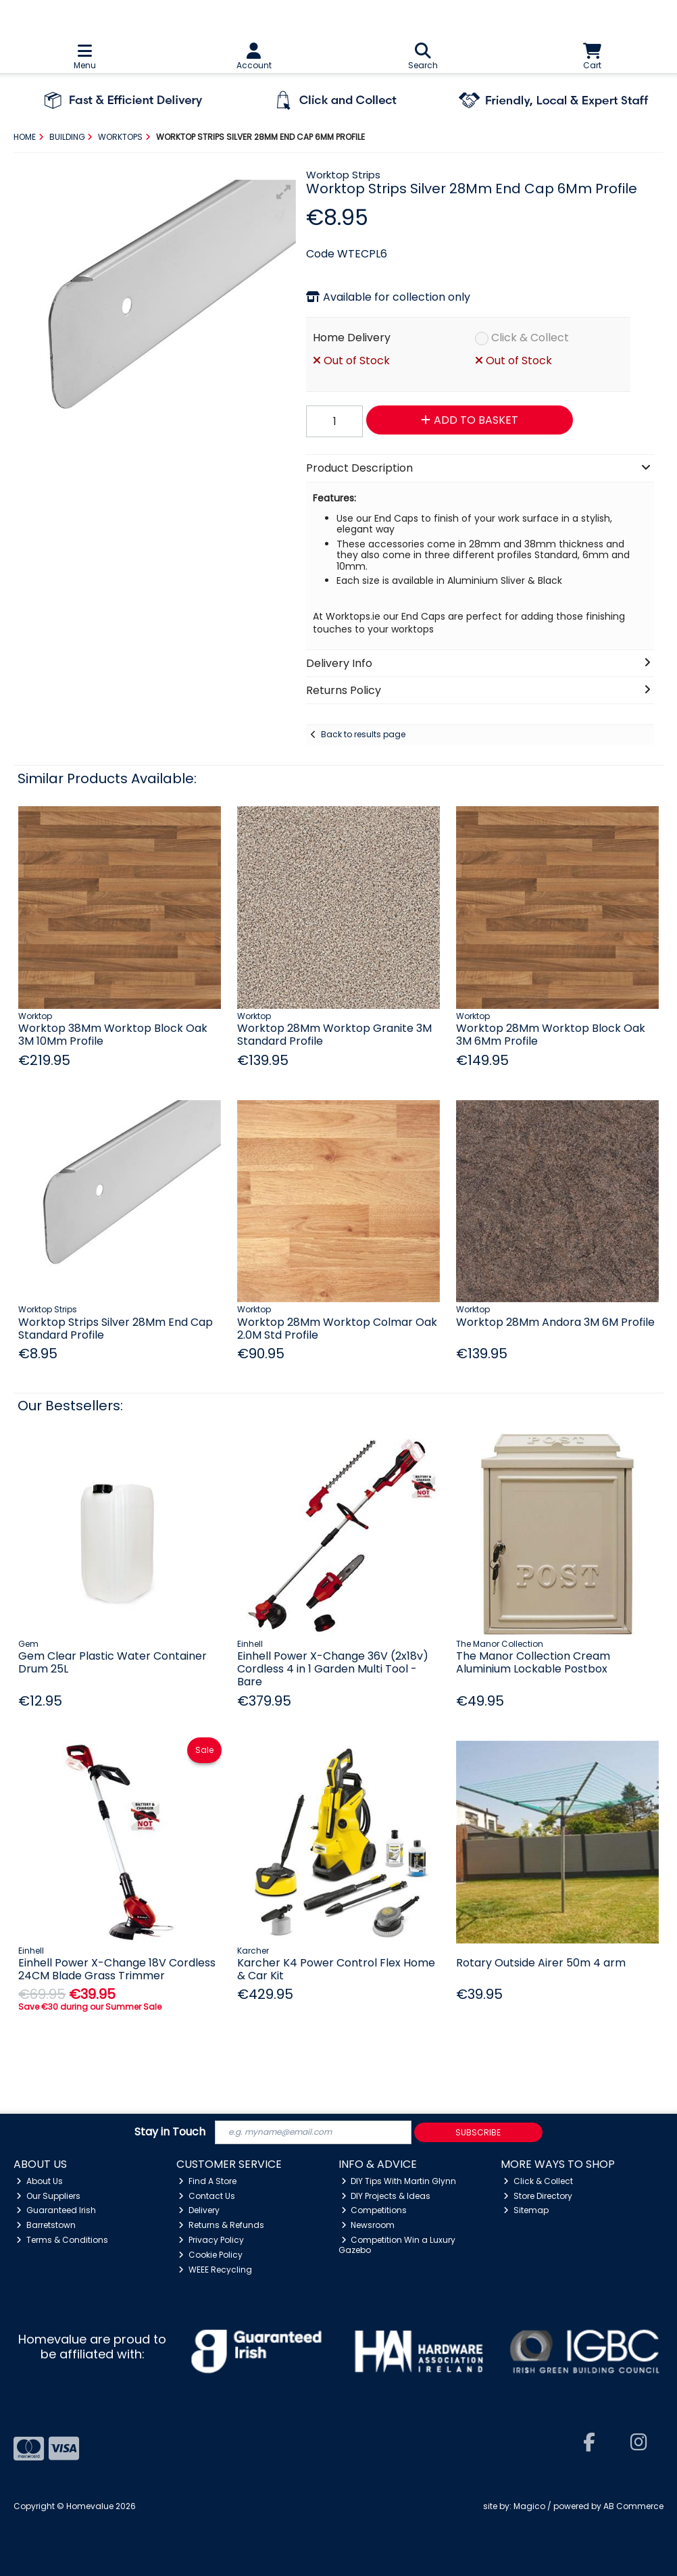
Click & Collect (530, 337)
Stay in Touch (169, 2132)
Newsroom (368, 2225)
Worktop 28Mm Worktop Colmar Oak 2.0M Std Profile (337, 1328)
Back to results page (363, 734)
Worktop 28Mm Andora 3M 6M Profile (555, 1322)
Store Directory (537, 2196)
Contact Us (206, 2196)
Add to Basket (469, 420)
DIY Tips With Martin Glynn (399, 2181)
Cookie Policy (210, 2254)
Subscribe (478, 2132)
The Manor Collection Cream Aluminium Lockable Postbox (533, 1662)
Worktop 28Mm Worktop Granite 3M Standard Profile (334, 1034)
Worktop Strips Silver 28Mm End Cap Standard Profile (115, 1328)
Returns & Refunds (221, 2225)
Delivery (199, 2210)
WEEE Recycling (215, 2269)
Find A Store (207, 2181)
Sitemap (526, 2210)
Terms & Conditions (62, 2240)
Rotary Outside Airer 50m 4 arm (541, 1963)
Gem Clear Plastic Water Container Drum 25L (112, 1662)
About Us (39, 2181)
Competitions (374, 2210)
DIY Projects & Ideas (386, 2196)
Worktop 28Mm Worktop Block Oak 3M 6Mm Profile (550, 1034)
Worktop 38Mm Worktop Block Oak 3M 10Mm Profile (112, 1034)
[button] (284, 192)
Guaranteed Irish (56, 2210)
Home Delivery (352, 337)
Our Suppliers (48, 2196)
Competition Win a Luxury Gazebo (397, 2244)
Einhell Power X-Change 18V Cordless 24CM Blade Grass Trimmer (117, 1969)
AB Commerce (633, 2506)
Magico (529, 2506)
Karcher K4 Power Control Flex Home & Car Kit (336, 1969)
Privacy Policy (211, 2240)
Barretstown (46, 2225)
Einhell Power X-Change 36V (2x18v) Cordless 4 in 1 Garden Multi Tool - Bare (332, 1668)
